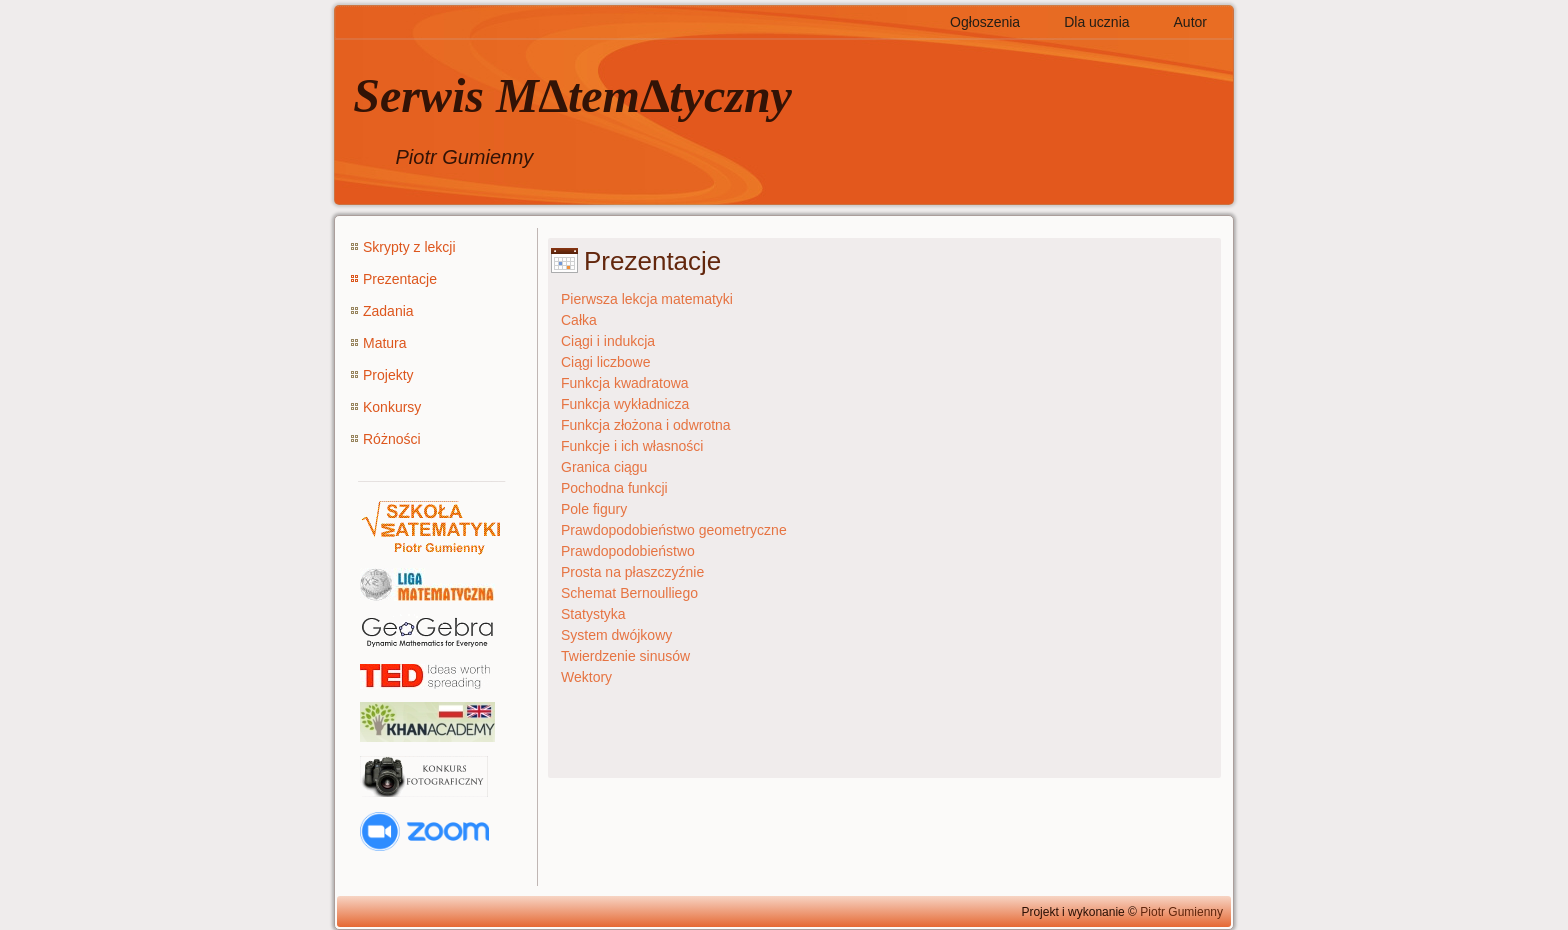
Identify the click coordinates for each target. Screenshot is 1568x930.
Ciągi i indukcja (608, 341)
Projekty (388, 375)
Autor (1190, 22)
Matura (385, 343)
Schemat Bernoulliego (629, 593)
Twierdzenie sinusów (625, 656)
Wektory (586, 677)
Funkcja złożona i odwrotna (646, 425)
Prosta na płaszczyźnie (632, 572)
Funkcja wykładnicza (625, 404)
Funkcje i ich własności (632, 446)
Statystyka (593, 614)
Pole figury (594, 509)
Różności (392, 439)
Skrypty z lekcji (409, 247)
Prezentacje (400, 279)
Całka (579, 320)
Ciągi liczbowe (605, 362)
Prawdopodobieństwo (628, 551)
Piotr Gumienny (1181, 912)
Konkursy (392, 407)
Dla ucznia (1096, 22)
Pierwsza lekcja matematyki (647, 299)
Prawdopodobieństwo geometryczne (674, 530)
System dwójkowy (616, 635)
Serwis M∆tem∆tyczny (572, 95)
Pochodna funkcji (614, 488)
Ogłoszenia (985, 22)
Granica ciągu (604, 467)
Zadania (388, 311)
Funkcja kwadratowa (625, 383)
